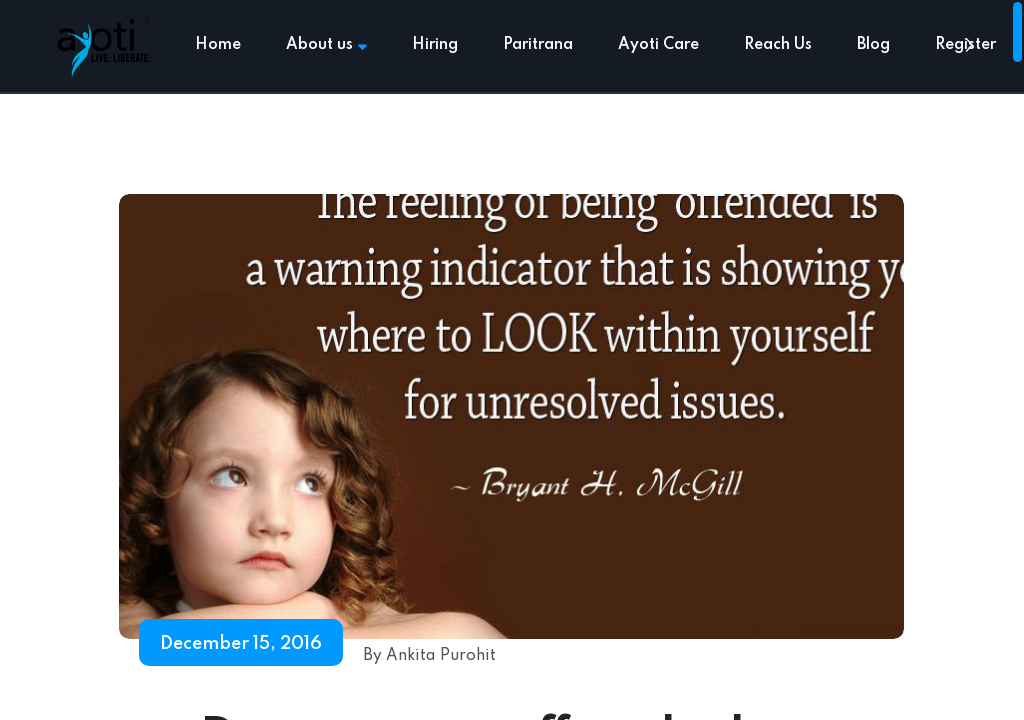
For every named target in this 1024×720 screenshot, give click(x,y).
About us (326, 45)
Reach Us (778, 45)
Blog (873, 45)
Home (218, 45)
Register (965, 45)
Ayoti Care (658, 45)
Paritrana (538, 45)
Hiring (435, 45)
